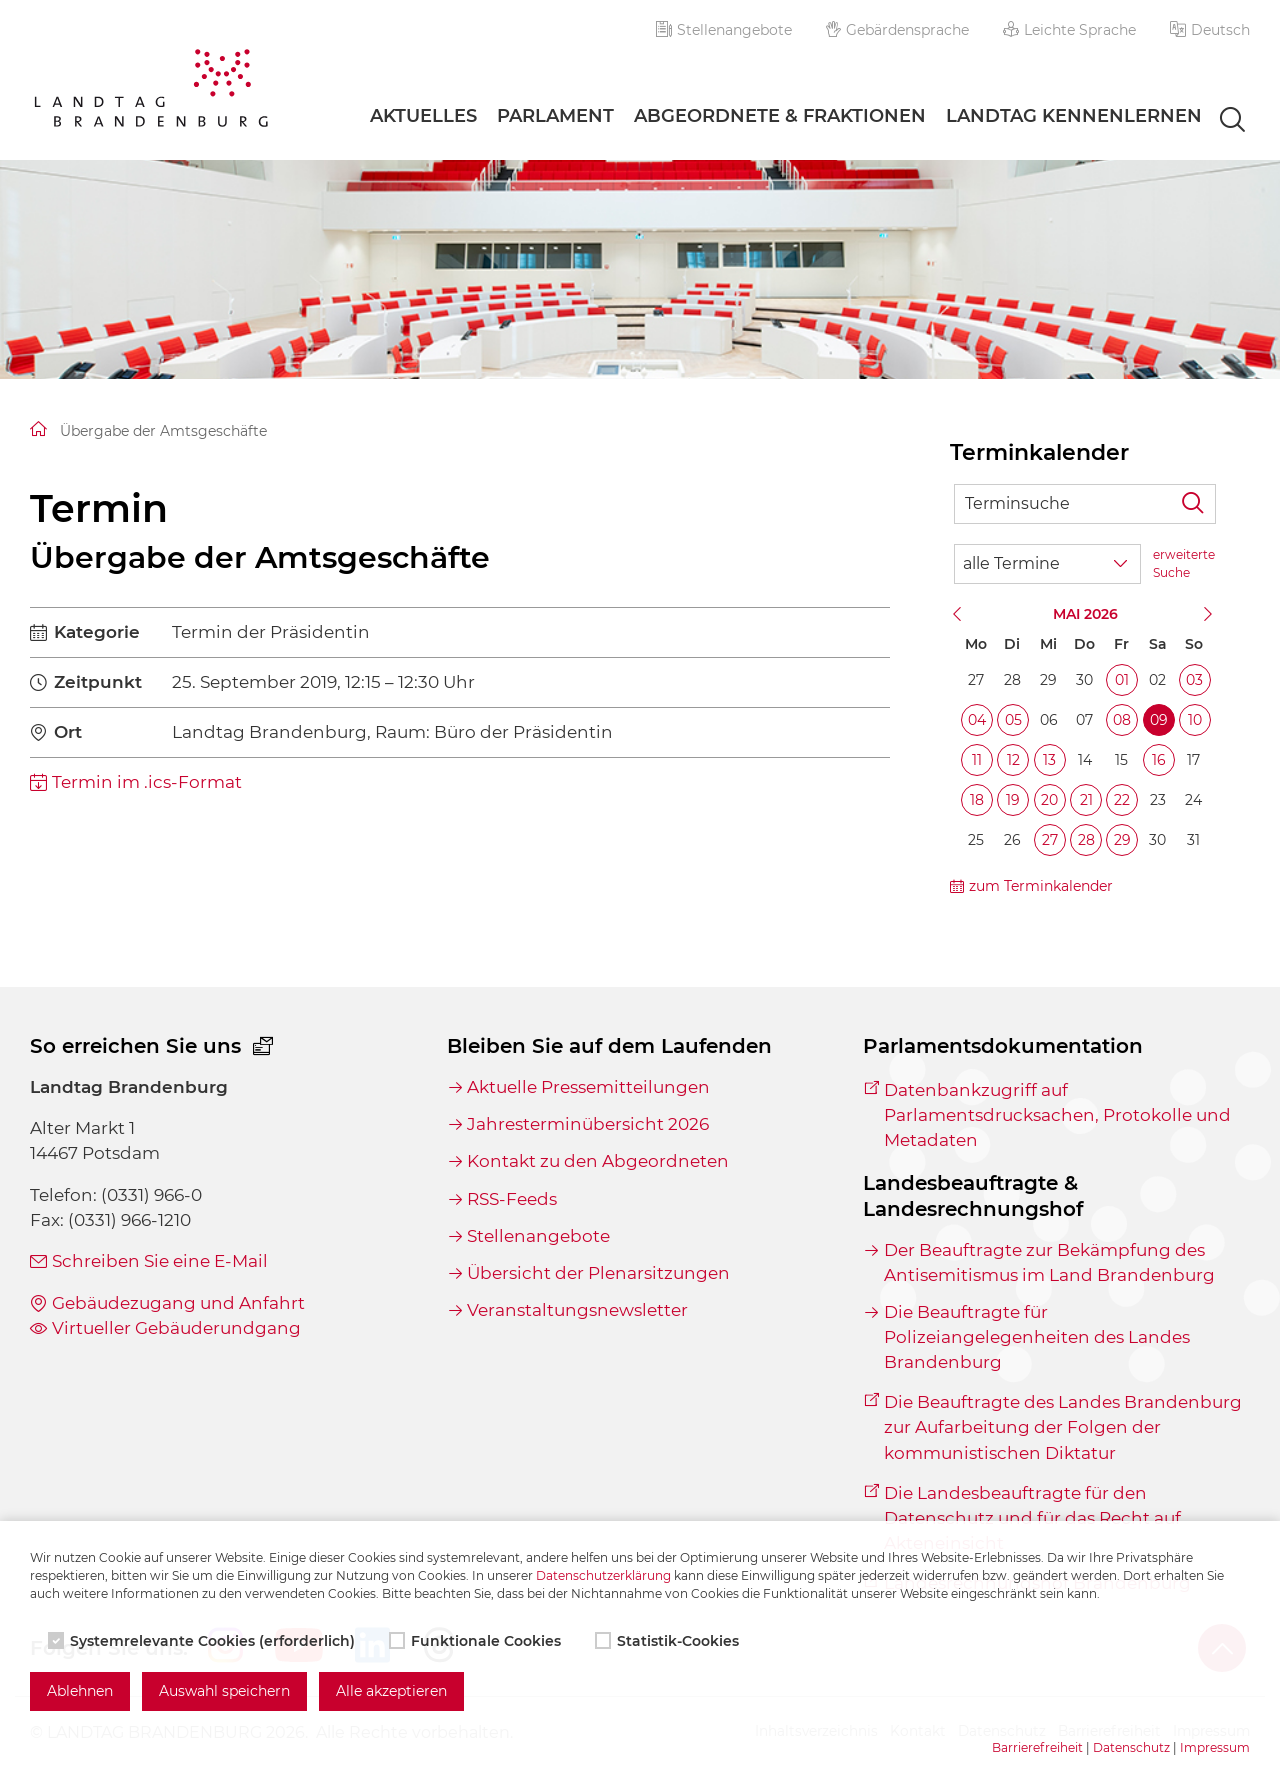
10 (1195, 720)
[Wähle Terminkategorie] (1047, 564)
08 (1122, 720)
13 (1049, 760)
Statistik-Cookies (669, 1641)
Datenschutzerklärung (603, 1575)
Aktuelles (423, 116)
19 (1013, 800)
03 (1194, 680)
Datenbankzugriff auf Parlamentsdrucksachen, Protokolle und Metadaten (1057, 1115)
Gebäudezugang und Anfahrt (178, 1303)
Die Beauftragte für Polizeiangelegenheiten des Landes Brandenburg (1037, 1337)
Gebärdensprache (898, 30)
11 (977, 760)
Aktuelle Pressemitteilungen (588, 1087)
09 (1159, 720)
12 (1013, 760)
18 (977, 800)
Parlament (555, 116)
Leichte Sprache (1069, 30)
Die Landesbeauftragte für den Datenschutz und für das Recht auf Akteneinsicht (1032, 1518)
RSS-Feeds (512, 1199)
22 (1122, 800)
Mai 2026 (1085, 614)
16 (1159, 760)
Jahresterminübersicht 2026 (588, 1124)
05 (1013, 720)
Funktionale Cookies (477, 1641)
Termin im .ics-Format (147, 782)
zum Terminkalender (1041, 886)
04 (977, 720)
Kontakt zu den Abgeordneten (598, 1161)
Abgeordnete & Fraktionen (780, 116)
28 (1086, 840)
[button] (1210, 30)
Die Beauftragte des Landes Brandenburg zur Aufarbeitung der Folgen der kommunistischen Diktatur (1063, 1427)
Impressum (1215, 1747)
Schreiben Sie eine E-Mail (160, 1261)
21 (1086, 800)
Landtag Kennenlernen (1074, 116)
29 (1122, 840)
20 (1049, 800)
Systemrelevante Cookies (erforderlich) (203, 1641)
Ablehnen (80, 1691)
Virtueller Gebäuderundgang (176, 1328)
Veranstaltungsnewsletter (577, 1310)
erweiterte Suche (1184, 563)
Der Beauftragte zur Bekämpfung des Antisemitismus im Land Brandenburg (1049, 1262)
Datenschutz (1131, 1747)
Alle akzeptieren (391, 1691)
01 (1122, 680)
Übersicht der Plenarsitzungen (598, 1273)
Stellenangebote (724, 30)
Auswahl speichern (224, 1691)
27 (1050, 840)
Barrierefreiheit (1037, 1747)
